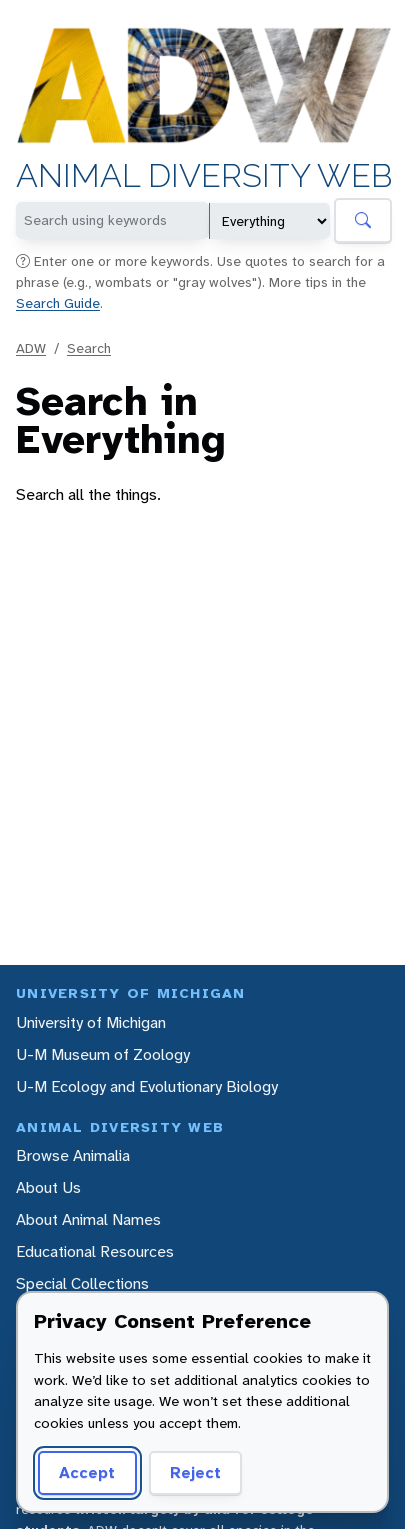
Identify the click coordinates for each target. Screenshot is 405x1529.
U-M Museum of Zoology (103, 1054)
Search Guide (58, 303)
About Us (48, 1187)
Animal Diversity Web (204, 177)
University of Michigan (91, 1022)
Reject (188, 1472)
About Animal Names (88, 1219)
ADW (31, 348)
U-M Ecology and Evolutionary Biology (147, 1086)
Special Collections (82, 1283)
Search (89, 348)
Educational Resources (95, 1251)
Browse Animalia (73, 1155)
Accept (84, 1472)
